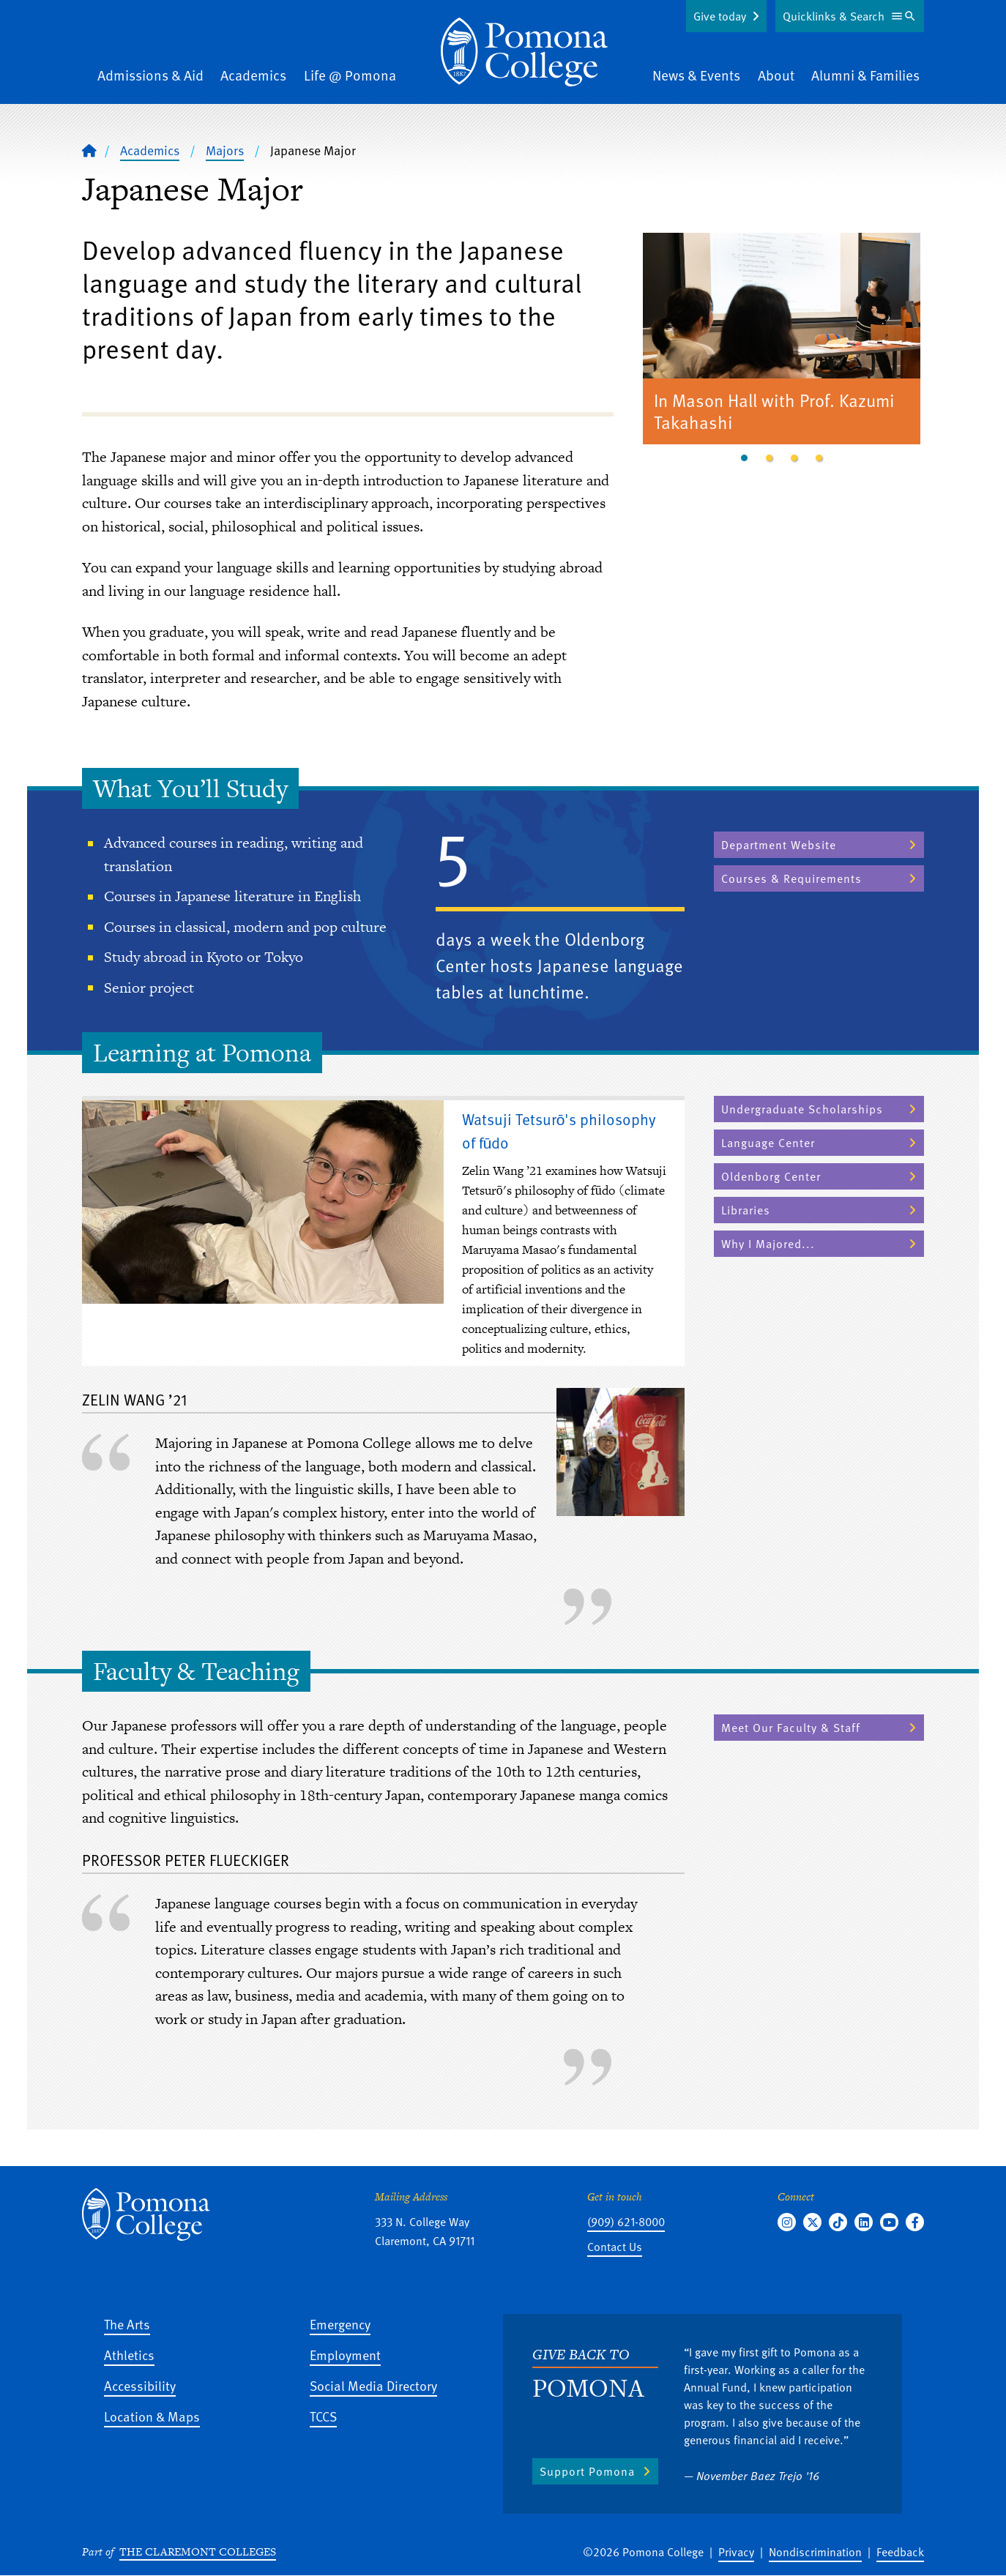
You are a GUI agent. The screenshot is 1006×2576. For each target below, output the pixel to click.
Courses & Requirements (791, 878)
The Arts (127, 2324)
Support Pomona (587, 2471)
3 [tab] (794, 458)
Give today (719, 16)
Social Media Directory (373, 2385)
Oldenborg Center (771, 1176)
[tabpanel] (782, 341)
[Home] (524, 52)
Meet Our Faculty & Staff (790, 1727)
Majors (225, 150)
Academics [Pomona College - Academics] (149, 150)
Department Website (778, 845)
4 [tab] (819, 458)
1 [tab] (744, 458)
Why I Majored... (768, 1243)
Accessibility (140, 2385)
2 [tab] (769, 458)
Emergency (340, 2324)
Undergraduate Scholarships (802, 1109)
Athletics (129, 2354)
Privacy (736, 2552)
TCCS (323, 2416)
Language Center (768, 1142)
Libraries (745, 1210)
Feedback (900, 2552)
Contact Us (614, 2246)
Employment (345, 2354)
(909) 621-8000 (626, 2221)
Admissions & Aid (150, 75)
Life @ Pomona (350, 75)
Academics (253, 75)
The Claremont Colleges (197, 2551)
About (776, 75)
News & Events (696, 75)
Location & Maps (152, 2416)
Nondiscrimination (815, 2552)
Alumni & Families (865, 75)
